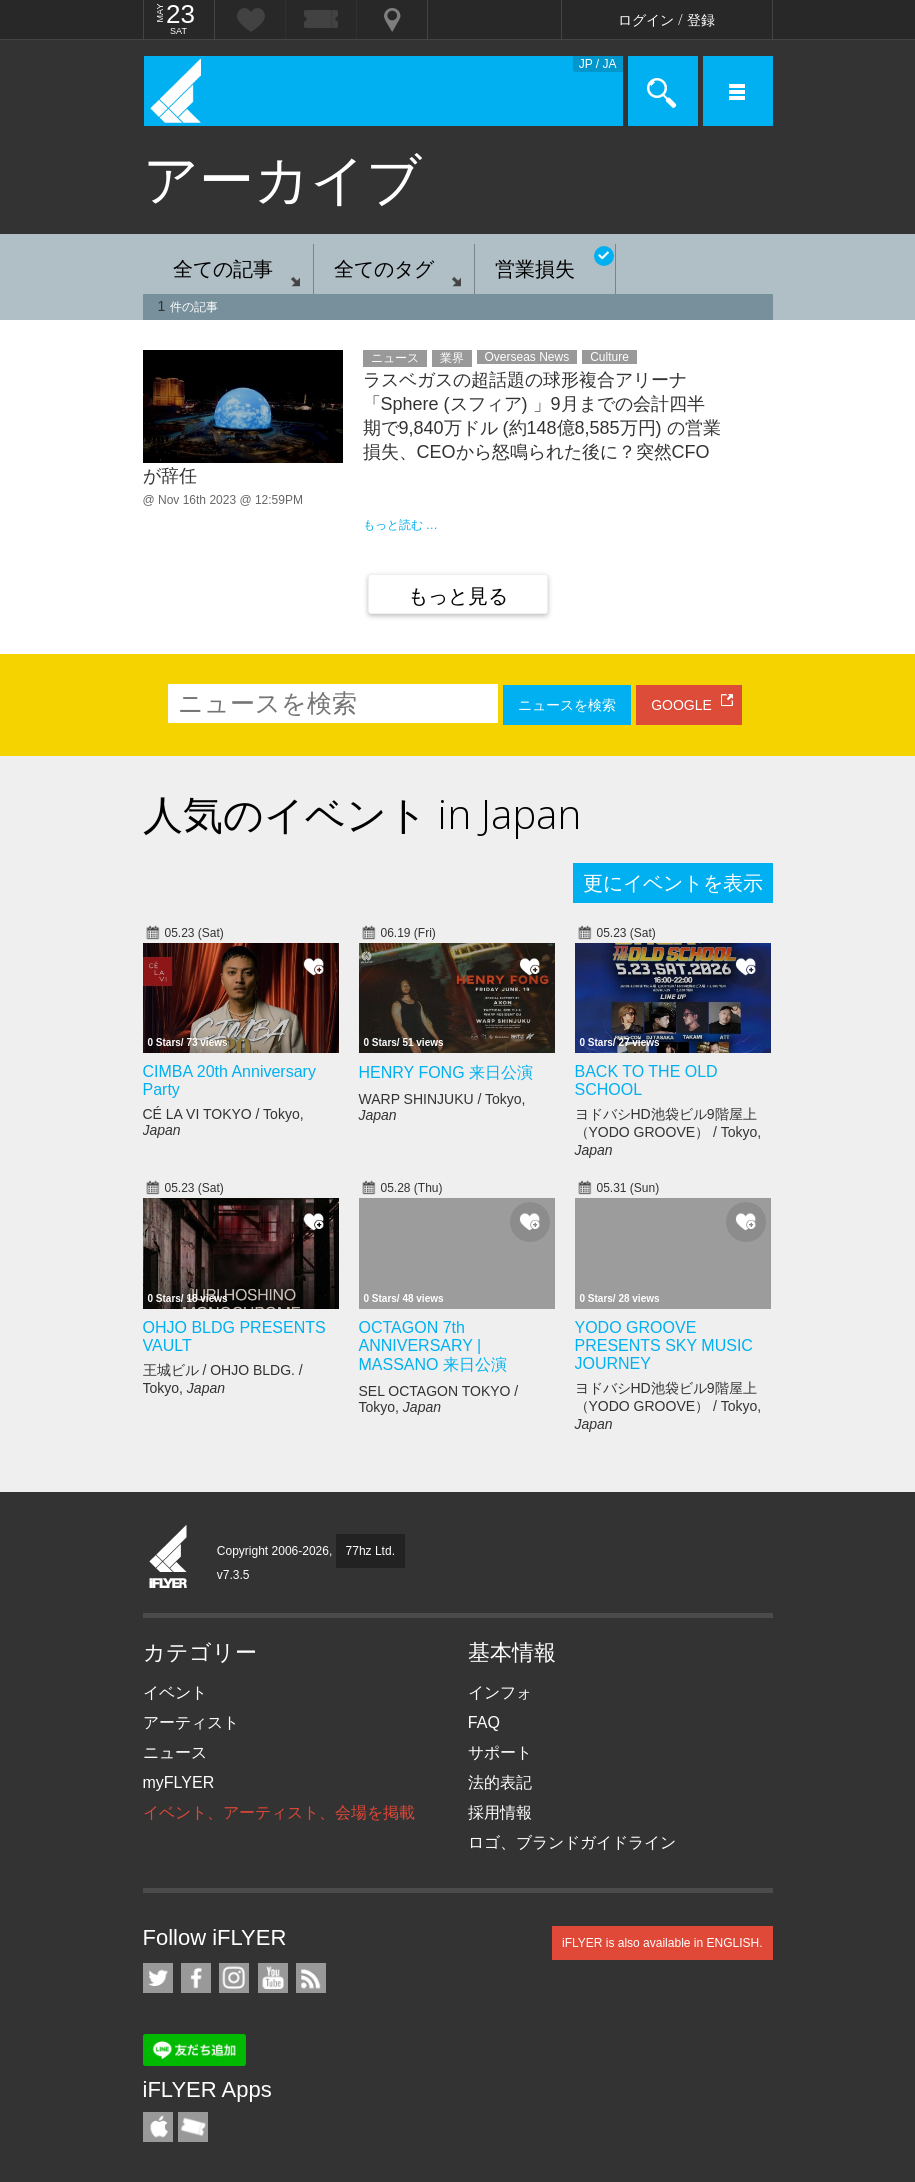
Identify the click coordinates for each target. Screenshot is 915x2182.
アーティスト (191, 1722)
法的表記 (500, 1782)
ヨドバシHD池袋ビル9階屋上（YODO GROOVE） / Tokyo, (668, 1132)
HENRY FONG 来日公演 (446, 1072)
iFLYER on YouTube (273, 1978)
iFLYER (169, 1558)
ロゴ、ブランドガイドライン (572, 1842)
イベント (175, 1692)
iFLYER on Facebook (196, 1978)
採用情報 (500, 1812)
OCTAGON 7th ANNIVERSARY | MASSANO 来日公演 (433, 1346)
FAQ (484, 1722)
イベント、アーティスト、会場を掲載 (279, 1812)
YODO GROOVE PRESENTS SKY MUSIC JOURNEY (664, 1345)
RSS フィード (311, 1978)
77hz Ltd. (370, 1551)
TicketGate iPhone (193, 2127)
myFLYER (179, 1782)
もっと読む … (400, 525)
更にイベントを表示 (673, 883)
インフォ (500, 1692)
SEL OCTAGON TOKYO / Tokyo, (439, 1399)
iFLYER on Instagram (234, 1978)
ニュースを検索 (567, 705)
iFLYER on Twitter (158, 1978)
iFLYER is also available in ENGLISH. (662, 1943)
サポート (500, 1752)
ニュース (175, 1752)
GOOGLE (681, 705)
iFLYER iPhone (158, 2127)
